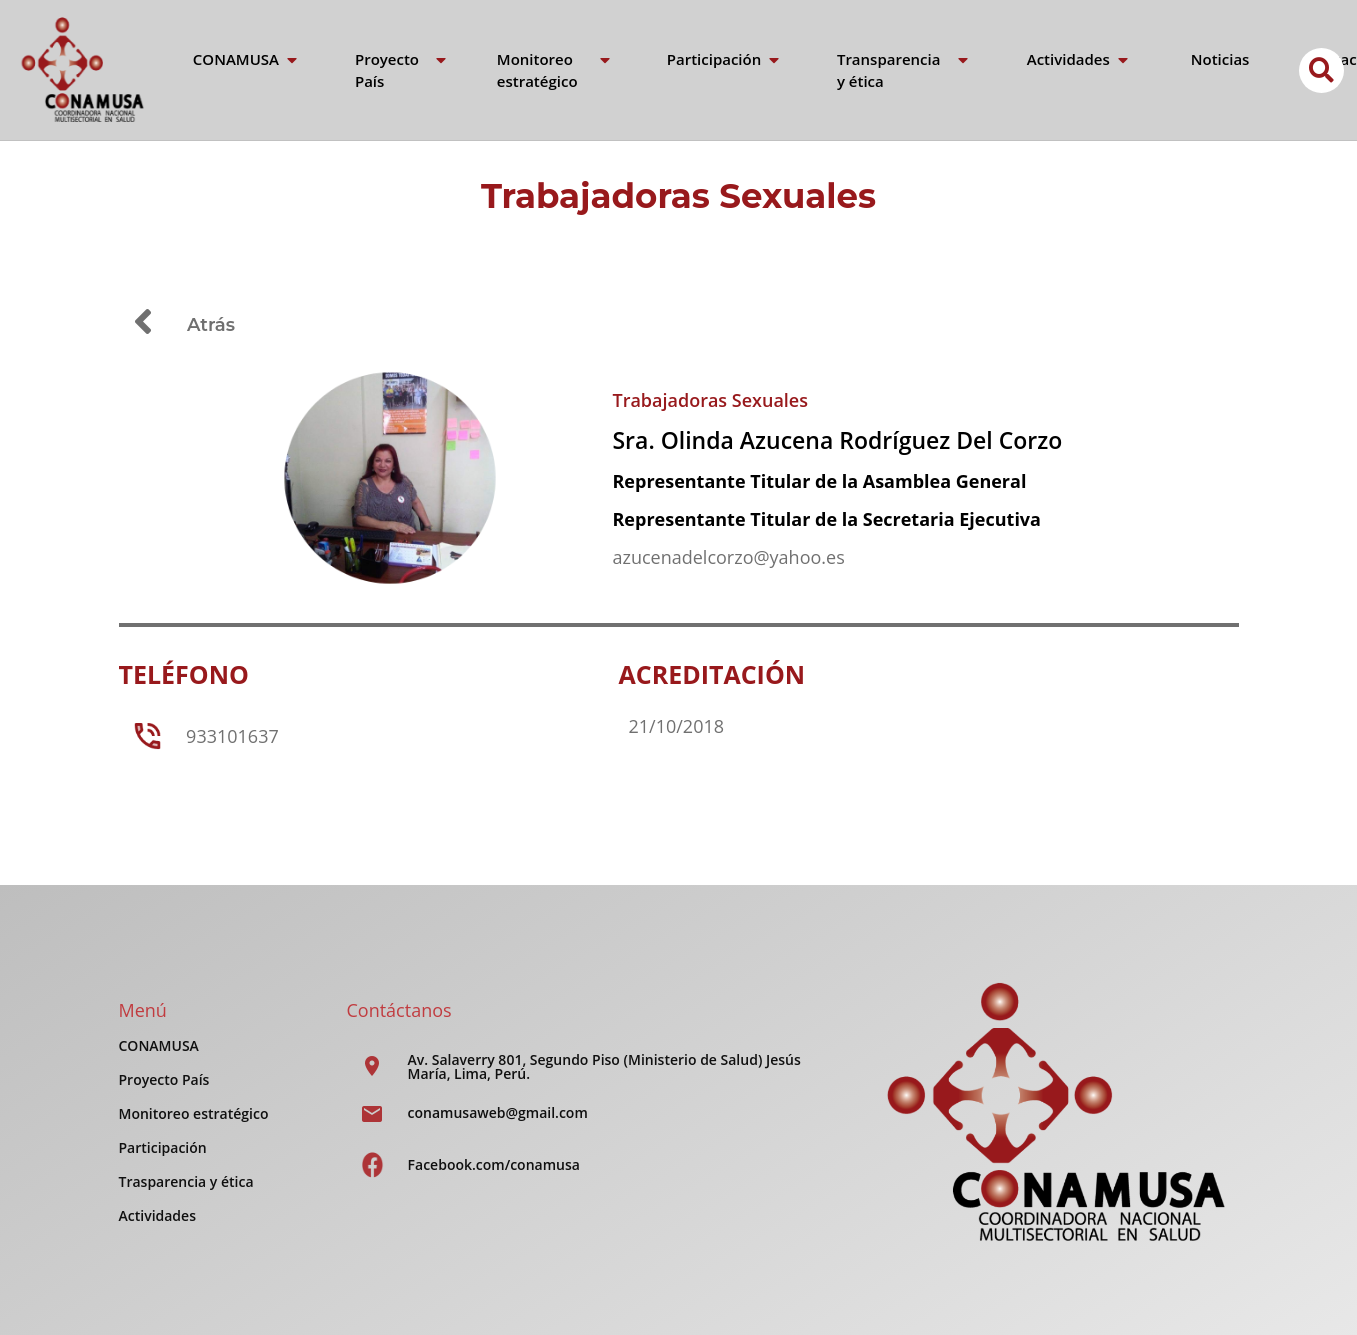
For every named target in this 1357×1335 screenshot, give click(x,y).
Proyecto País (164, 1079)
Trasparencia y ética (186, 1181)
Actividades (157, 1215)
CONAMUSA (159, 1045)
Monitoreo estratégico (194, 1113)
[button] (1321, 70)
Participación (163, 1147)
